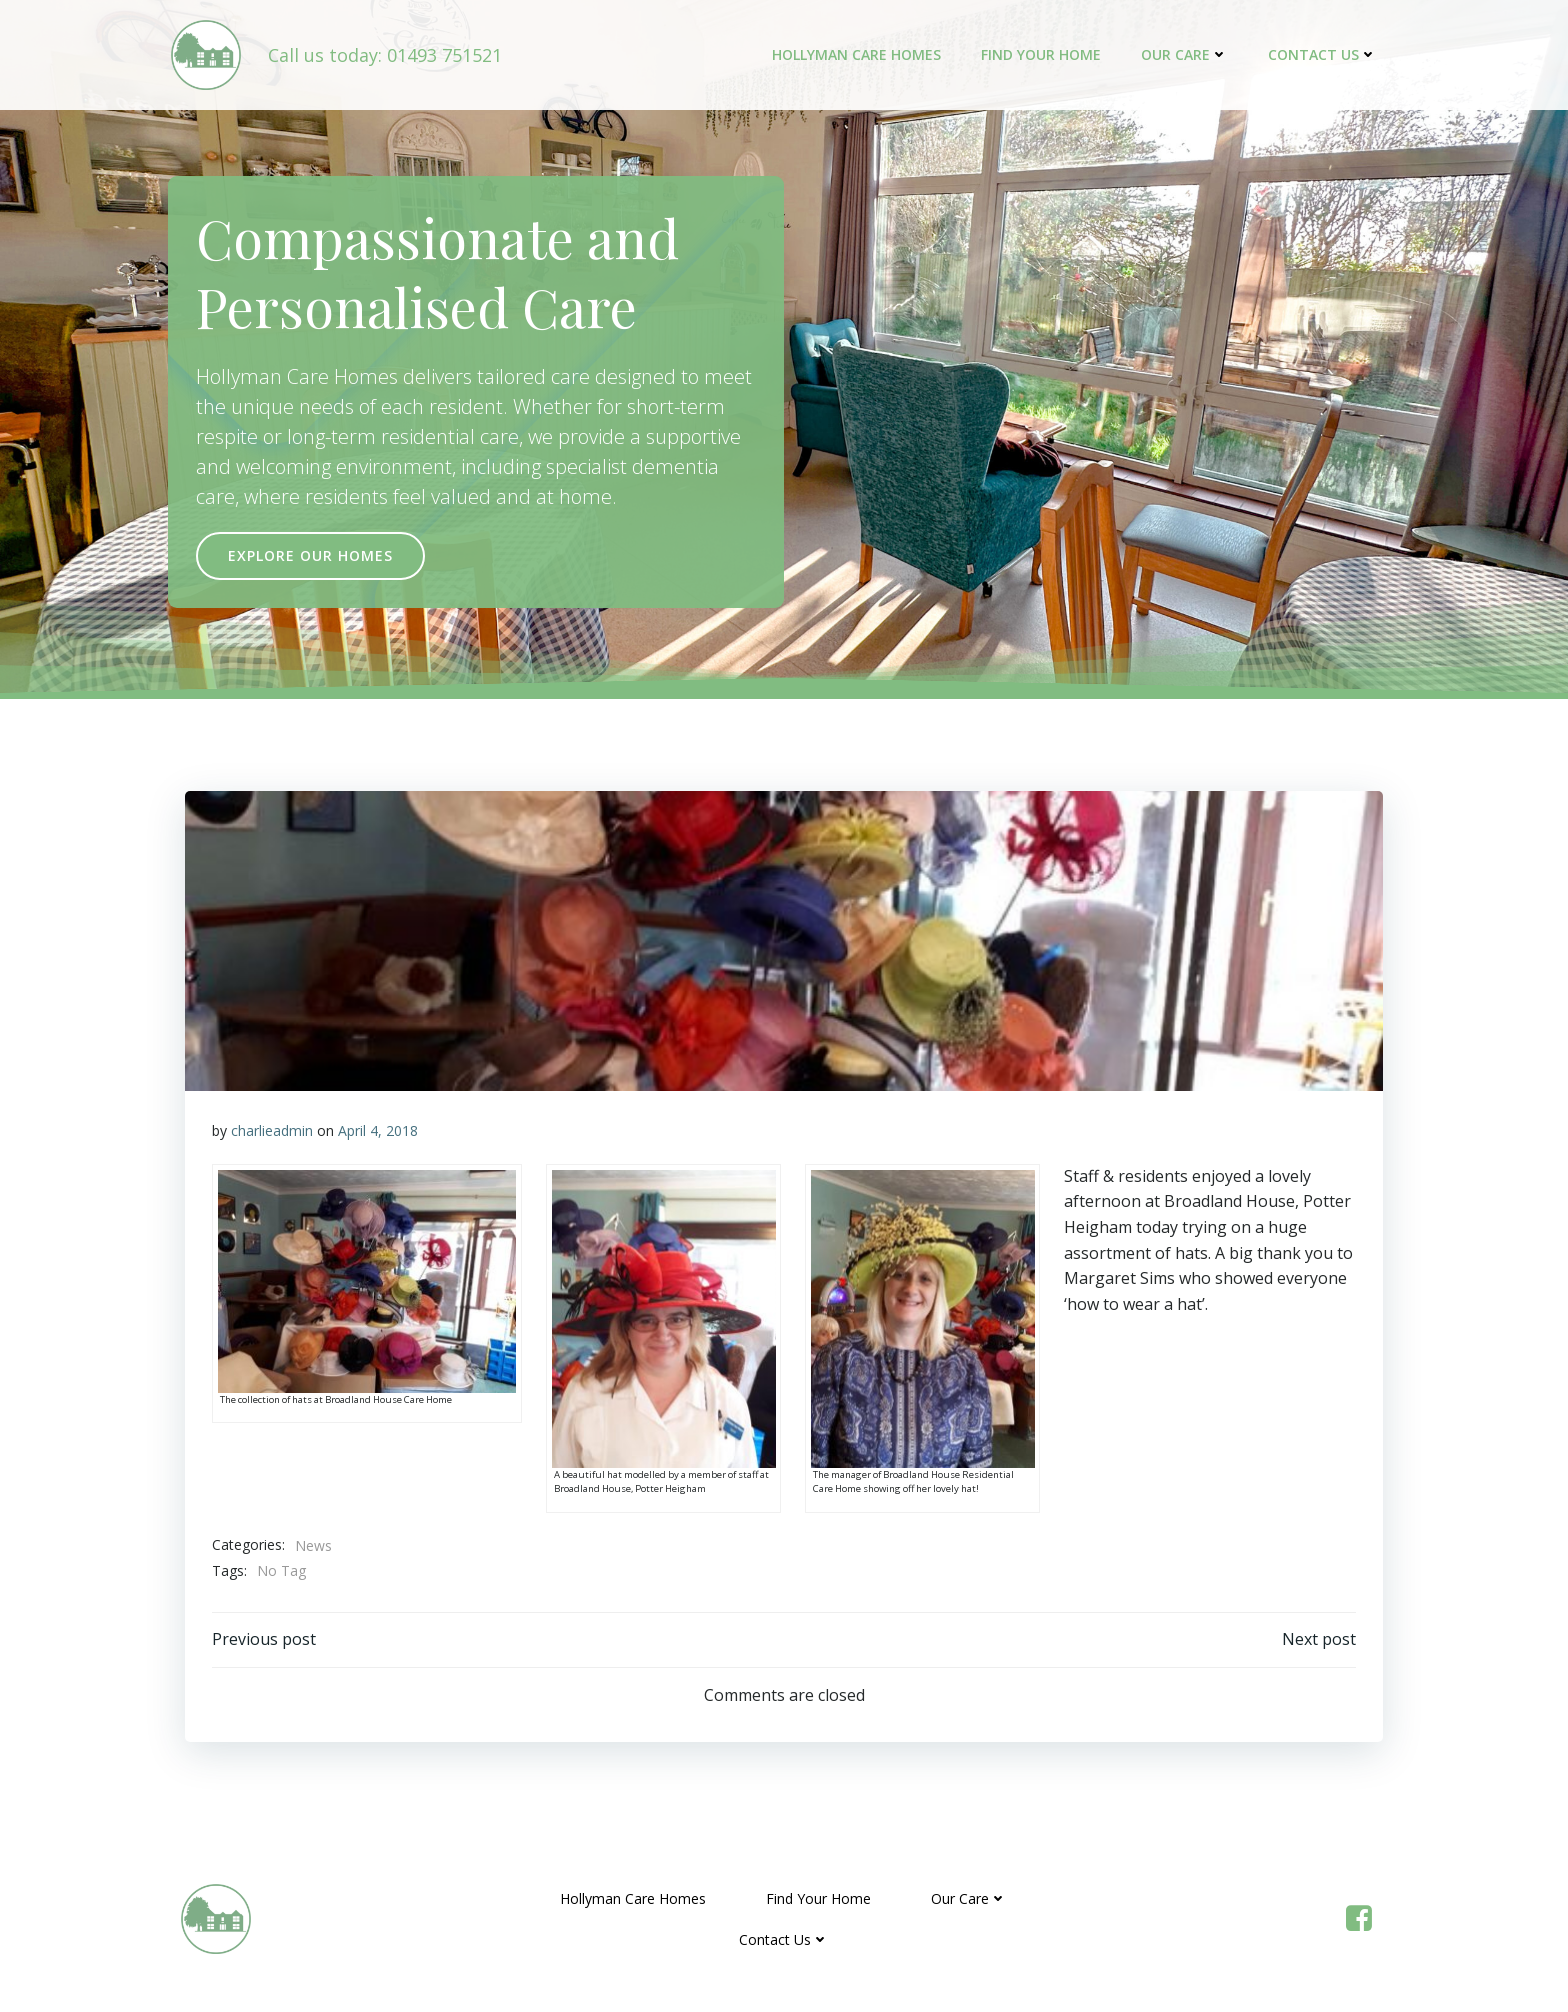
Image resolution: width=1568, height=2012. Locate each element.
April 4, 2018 (379, 1131)
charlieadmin (273, 1131)
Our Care (1187, 55)
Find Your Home (1044, 55)
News (314, 1546)
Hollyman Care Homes (859, 55)
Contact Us (1325, 55)
